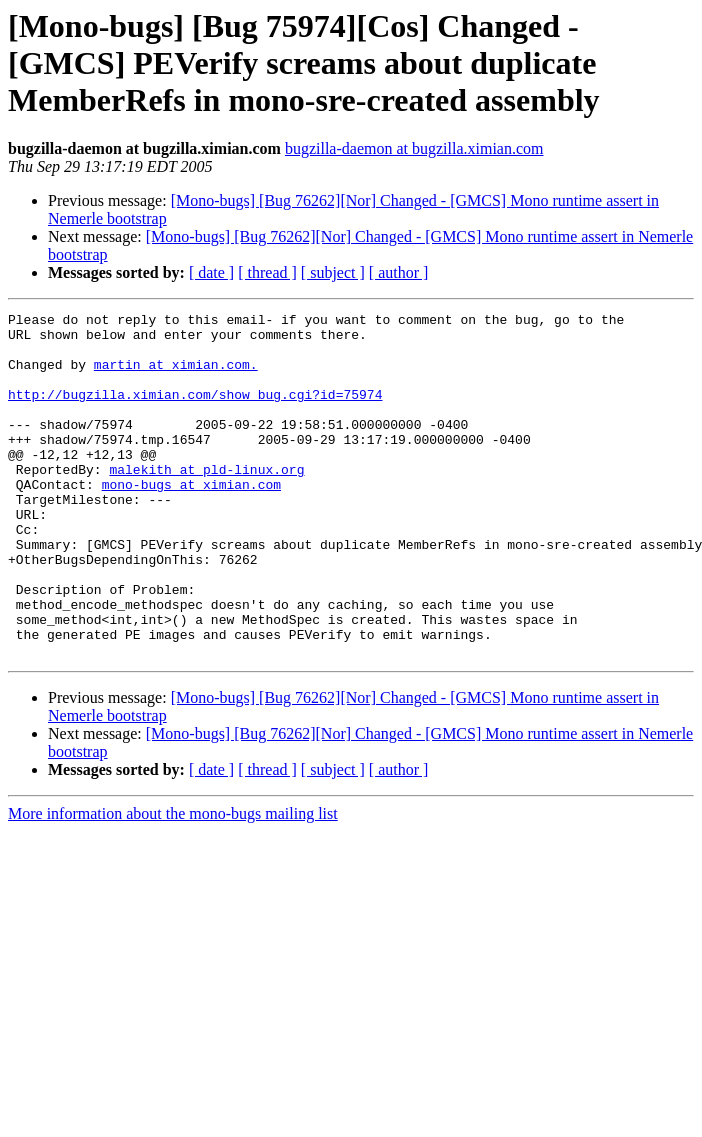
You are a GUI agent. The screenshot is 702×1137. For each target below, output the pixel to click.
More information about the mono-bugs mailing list (173, 882)
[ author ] (399, 272)
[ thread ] (267, 272)
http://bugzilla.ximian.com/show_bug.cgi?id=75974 (195, 412)
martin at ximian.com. (176, 376)
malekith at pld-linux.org (206, 502)
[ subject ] (333, 272)
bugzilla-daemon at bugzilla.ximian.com (414, 148)
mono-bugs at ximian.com (191, 520)
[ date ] (211, 272)
